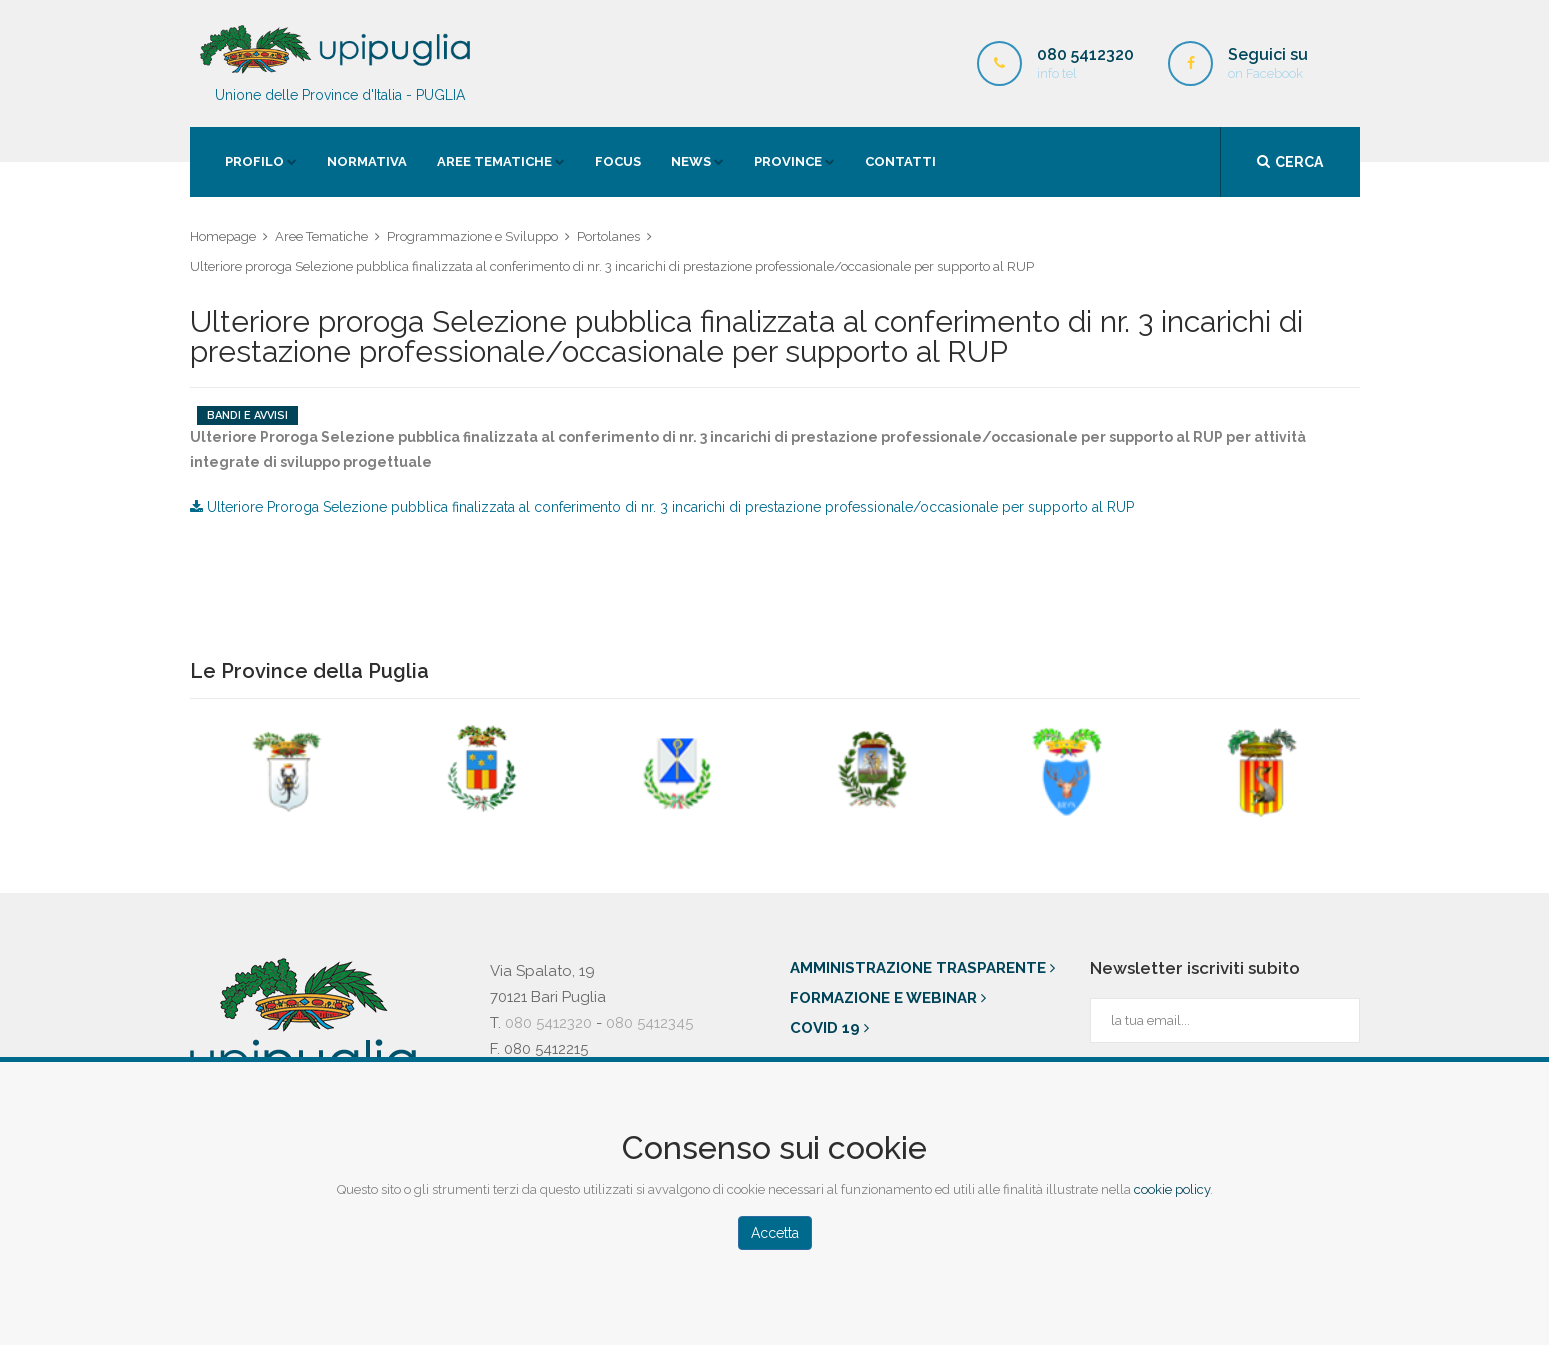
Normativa (367, 161)
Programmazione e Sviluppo (472, 236)
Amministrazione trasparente (922, 968)
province (788, 161)
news (691, 161)
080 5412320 (548, 1023)
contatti (900, 161)
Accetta (775, 1233)
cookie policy (1172, 1189)
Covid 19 (829, 1028)
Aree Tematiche (494, 161)
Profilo (254, 161)
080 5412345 (649, 1023)
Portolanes (608, 236)
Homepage (223, 236)
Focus (618, 161)
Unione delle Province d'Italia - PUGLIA (340, 63)
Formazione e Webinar (888, 998)
